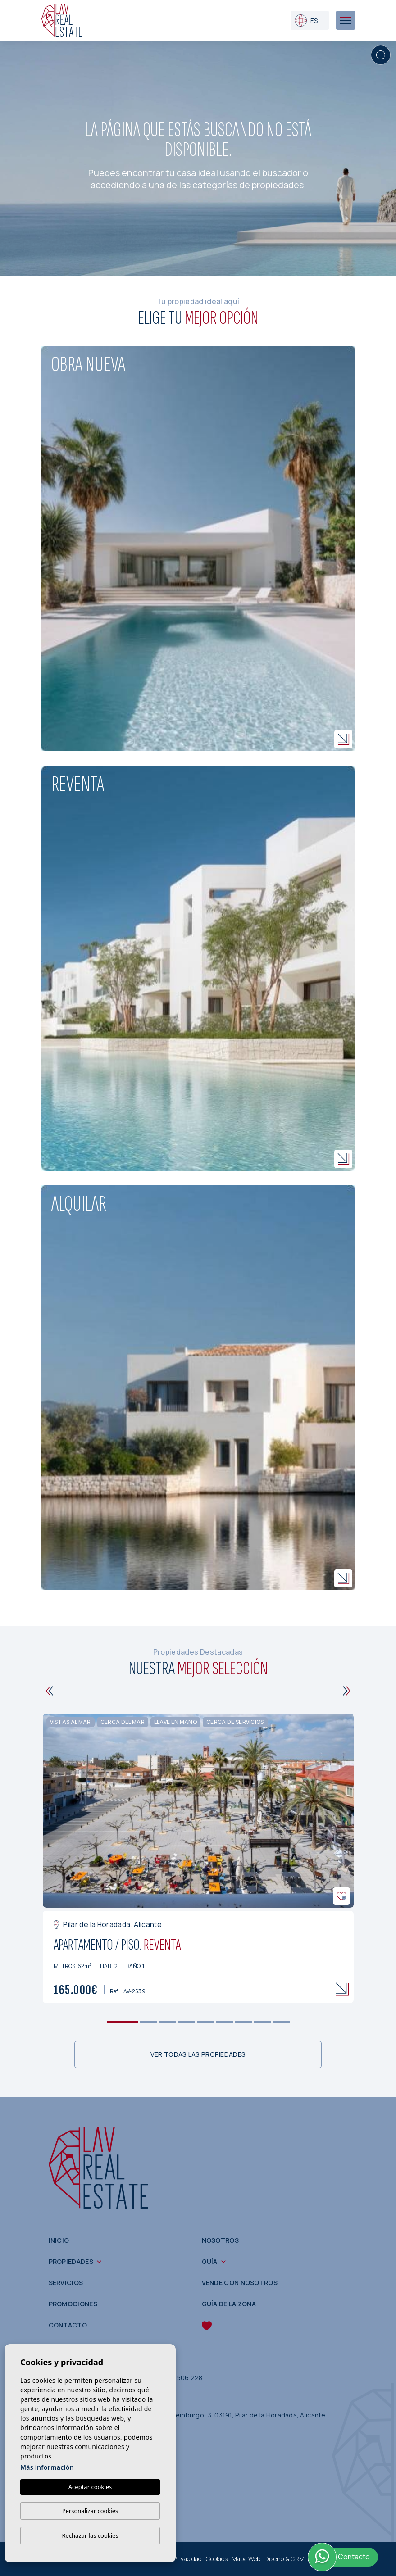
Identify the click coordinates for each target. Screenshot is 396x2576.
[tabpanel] (198, 1859)
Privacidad (187, 2558)
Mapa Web (246, 2558)
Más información (47, 2467)
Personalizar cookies (90, 2511)
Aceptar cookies (90, 2487)
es (306, 20)
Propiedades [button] (71, 2261)
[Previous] (49, 1691)
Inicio (59, 2240)
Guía (210, 2261)
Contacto (68, 2325)
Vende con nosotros (240, 2282)
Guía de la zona (229, 2303)
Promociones (73, 2303)
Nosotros (220, 2240)
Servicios (66, 2282)
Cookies (217, 2558)
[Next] (346, 1691)
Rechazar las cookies (90, 2535)
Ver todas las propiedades (198, 2054)
